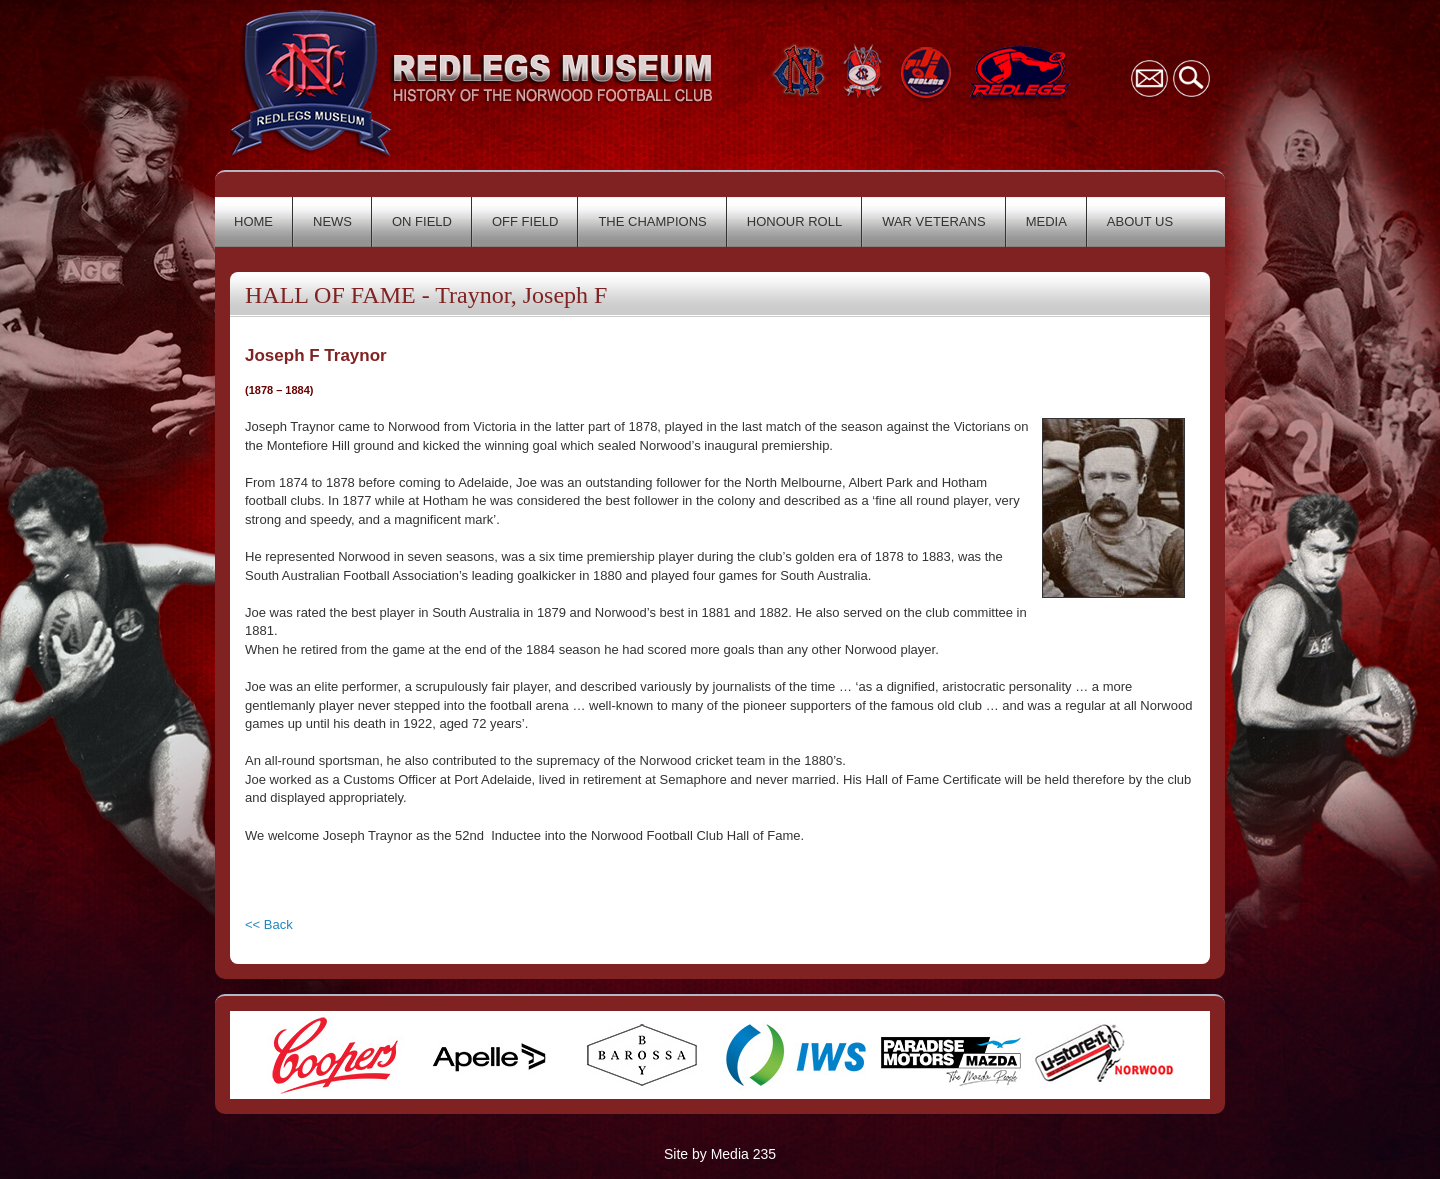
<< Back (269, 924)
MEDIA (1046, 221)
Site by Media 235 (720, 1154)
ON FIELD (422, 221)
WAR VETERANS (934, 221)
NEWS (332, 221)
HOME (253, 221)
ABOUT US (1140, 221)
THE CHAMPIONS (652, 221)
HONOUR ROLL (794, 221)
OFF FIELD (525, 221)
